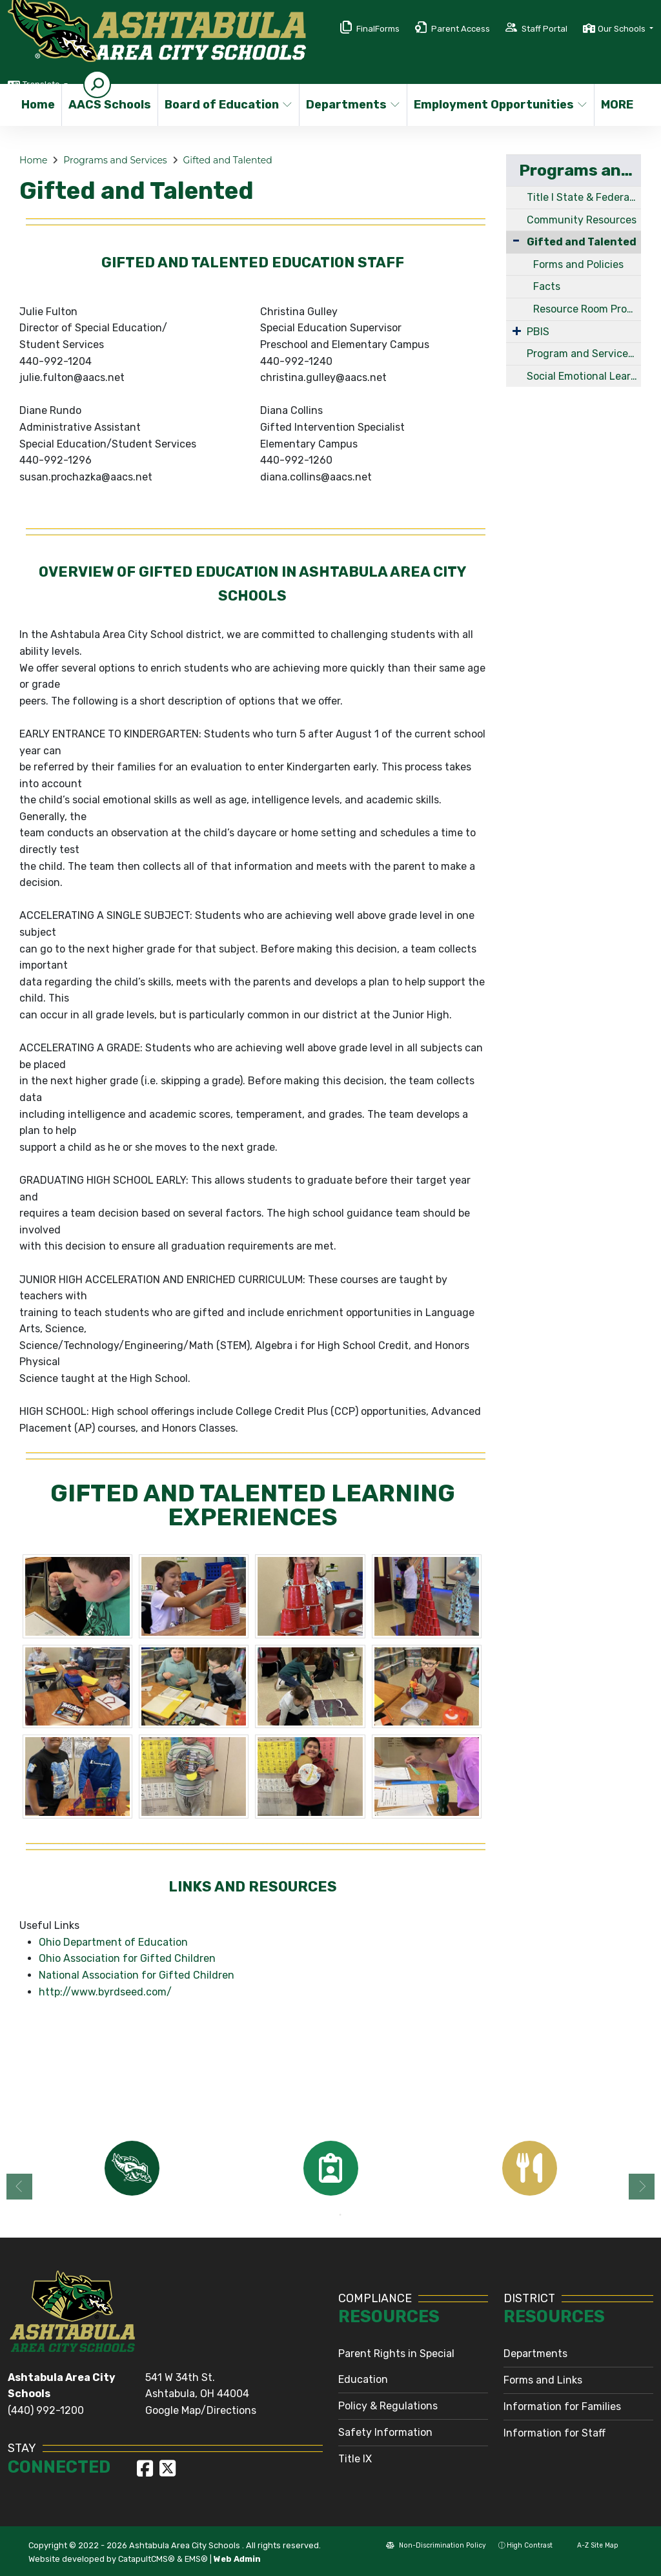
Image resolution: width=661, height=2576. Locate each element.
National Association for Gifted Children (136, 1975)
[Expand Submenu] (516, 330)
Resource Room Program (587, 309)
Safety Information (385, 2432)
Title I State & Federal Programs (584, 197)
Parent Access (460, 29)
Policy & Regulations (388, 2406)
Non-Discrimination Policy (436, 2545)
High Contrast (530, 2545)
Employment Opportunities (494, 105)
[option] (131, 2168)
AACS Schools (108, 105)
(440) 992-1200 (46, 2410)
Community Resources (581, 220)
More (620, 105)
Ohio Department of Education (113, 1942)
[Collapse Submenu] (516, 241)
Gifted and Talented (227, 160)
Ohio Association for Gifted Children (127, 1958)
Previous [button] (19, 2187)
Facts (546, 286)
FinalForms (378, 29)
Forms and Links (542, 2380)
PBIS (538, 331)
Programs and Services (115, 160)
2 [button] (340, 2215)
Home (38, 105)
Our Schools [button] (622, 29)
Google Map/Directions (200, 2410)
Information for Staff (554, 2433)
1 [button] (320, 2215)
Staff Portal (544, 29)
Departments (351, 105)
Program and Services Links (584, 353)
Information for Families (562, 2406)
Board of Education (225, 105)
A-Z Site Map (591, 2545)
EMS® (196, 2559)
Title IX (355, 2459)
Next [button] (642, 2187)
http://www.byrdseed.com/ (105, 1992)
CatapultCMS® (146, 2559)
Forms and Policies (578, 264)
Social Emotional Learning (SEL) (584, 376)
